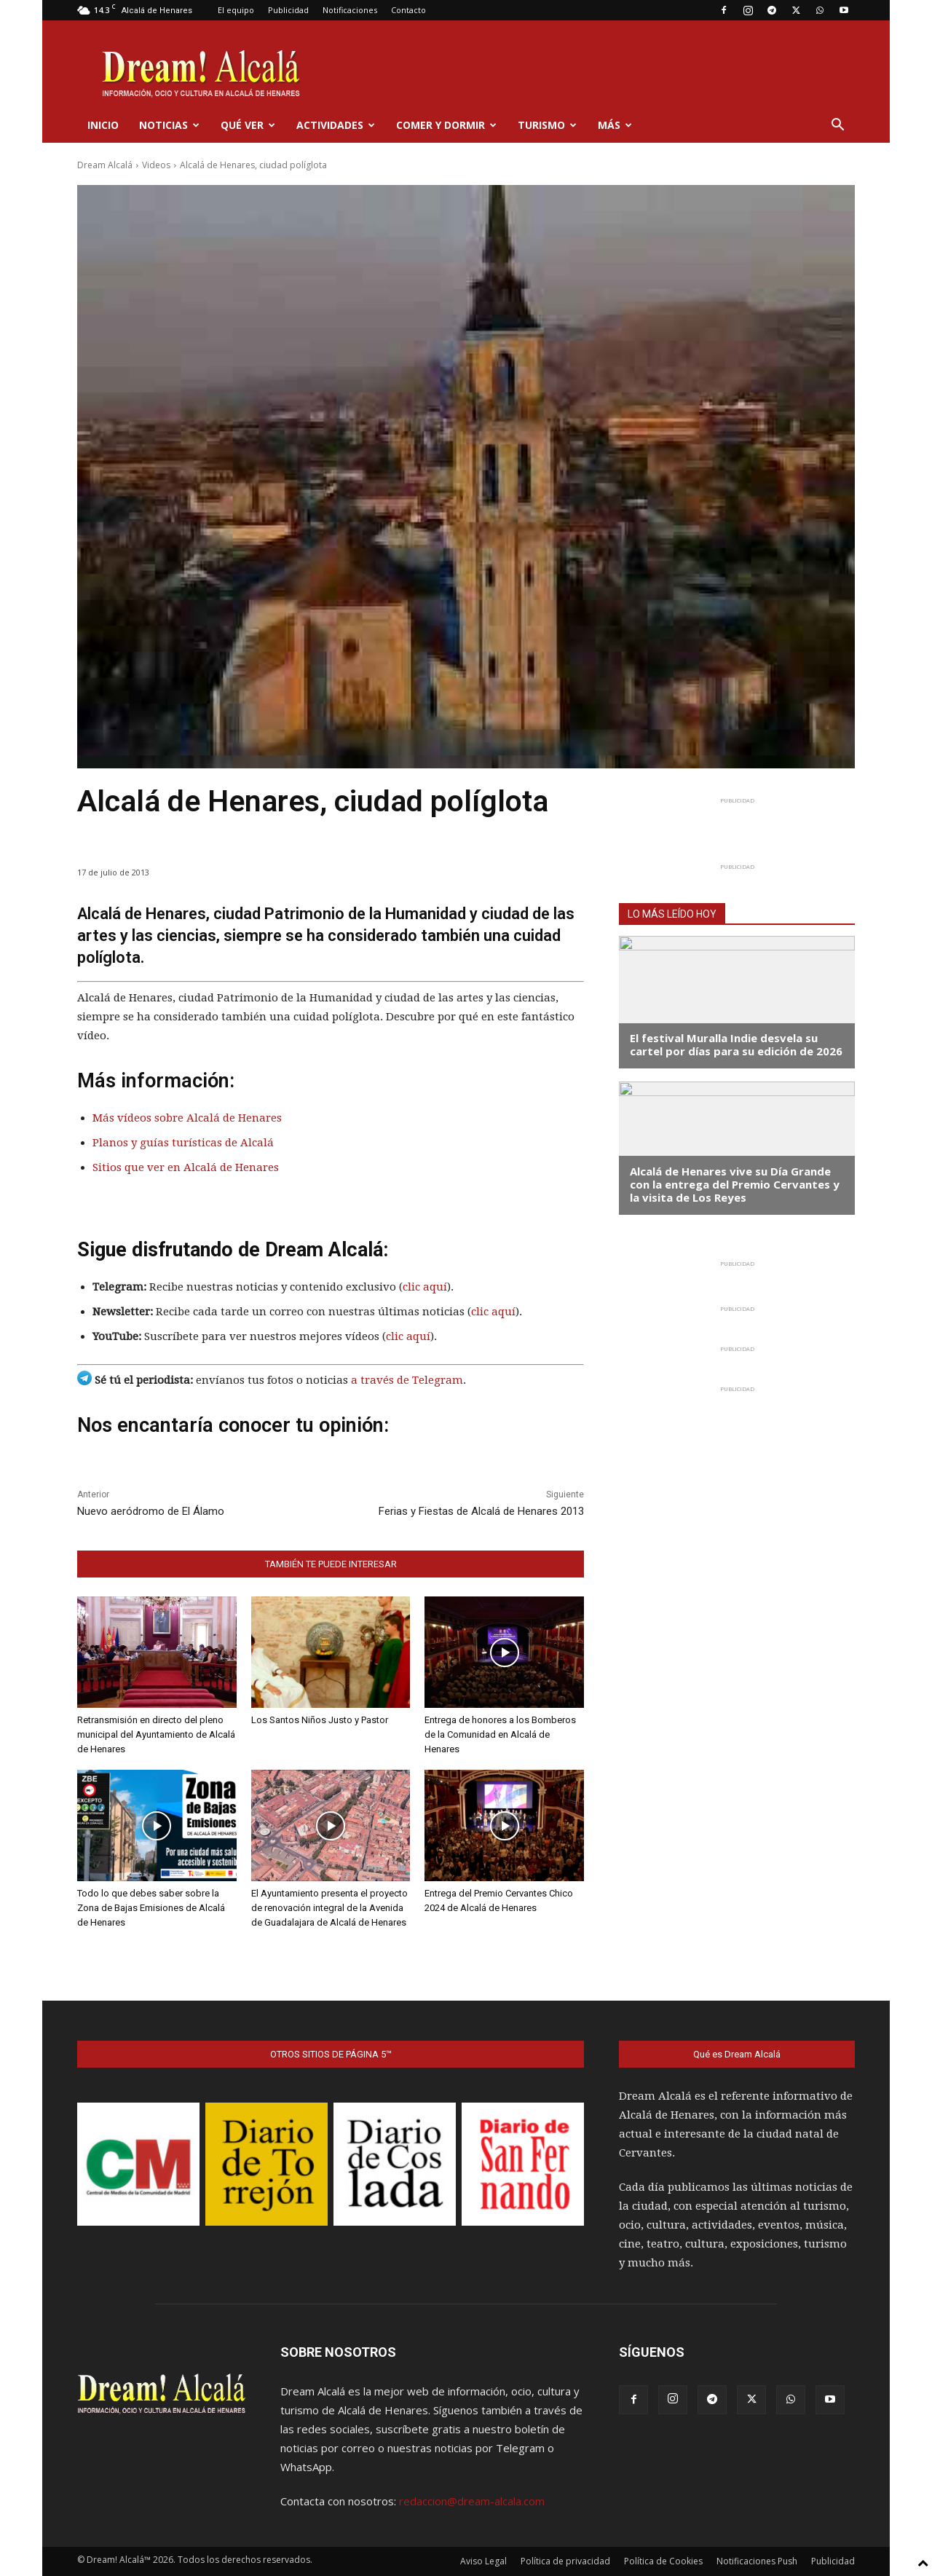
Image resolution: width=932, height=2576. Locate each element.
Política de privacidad (565, 2561)
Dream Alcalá (105, 165)
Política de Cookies (663, 2561)
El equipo (236, 9)
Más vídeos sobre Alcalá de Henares (187, 1117)
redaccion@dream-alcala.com (472, 2501)
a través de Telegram (407, 1380)
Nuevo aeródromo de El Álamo (150, 1511)
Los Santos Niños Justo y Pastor (319, 1719)
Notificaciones (350, 9)
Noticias (169, 125)
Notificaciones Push (756, 2561)
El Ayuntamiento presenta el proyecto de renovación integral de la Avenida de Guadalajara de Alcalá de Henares (329, 1908)
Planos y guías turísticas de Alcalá (183, 1142)
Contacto (408, 9)
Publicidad (288, 9)
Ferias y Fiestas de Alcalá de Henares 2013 (481, 1511)
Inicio (103, 125)
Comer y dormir (446, 125)
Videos (156, 165)
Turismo (547, 125)
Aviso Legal (483, 2561)
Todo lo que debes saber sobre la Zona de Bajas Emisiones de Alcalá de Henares (151, 1908)
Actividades (335, 125)
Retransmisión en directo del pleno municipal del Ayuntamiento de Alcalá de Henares (156, 1734)
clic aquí (425, 1286)
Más (615, 125)
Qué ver (248, 125)
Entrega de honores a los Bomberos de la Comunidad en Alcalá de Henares (500, 1734)
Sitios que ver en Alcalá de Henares (185, 1167)
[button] (837, 126)
